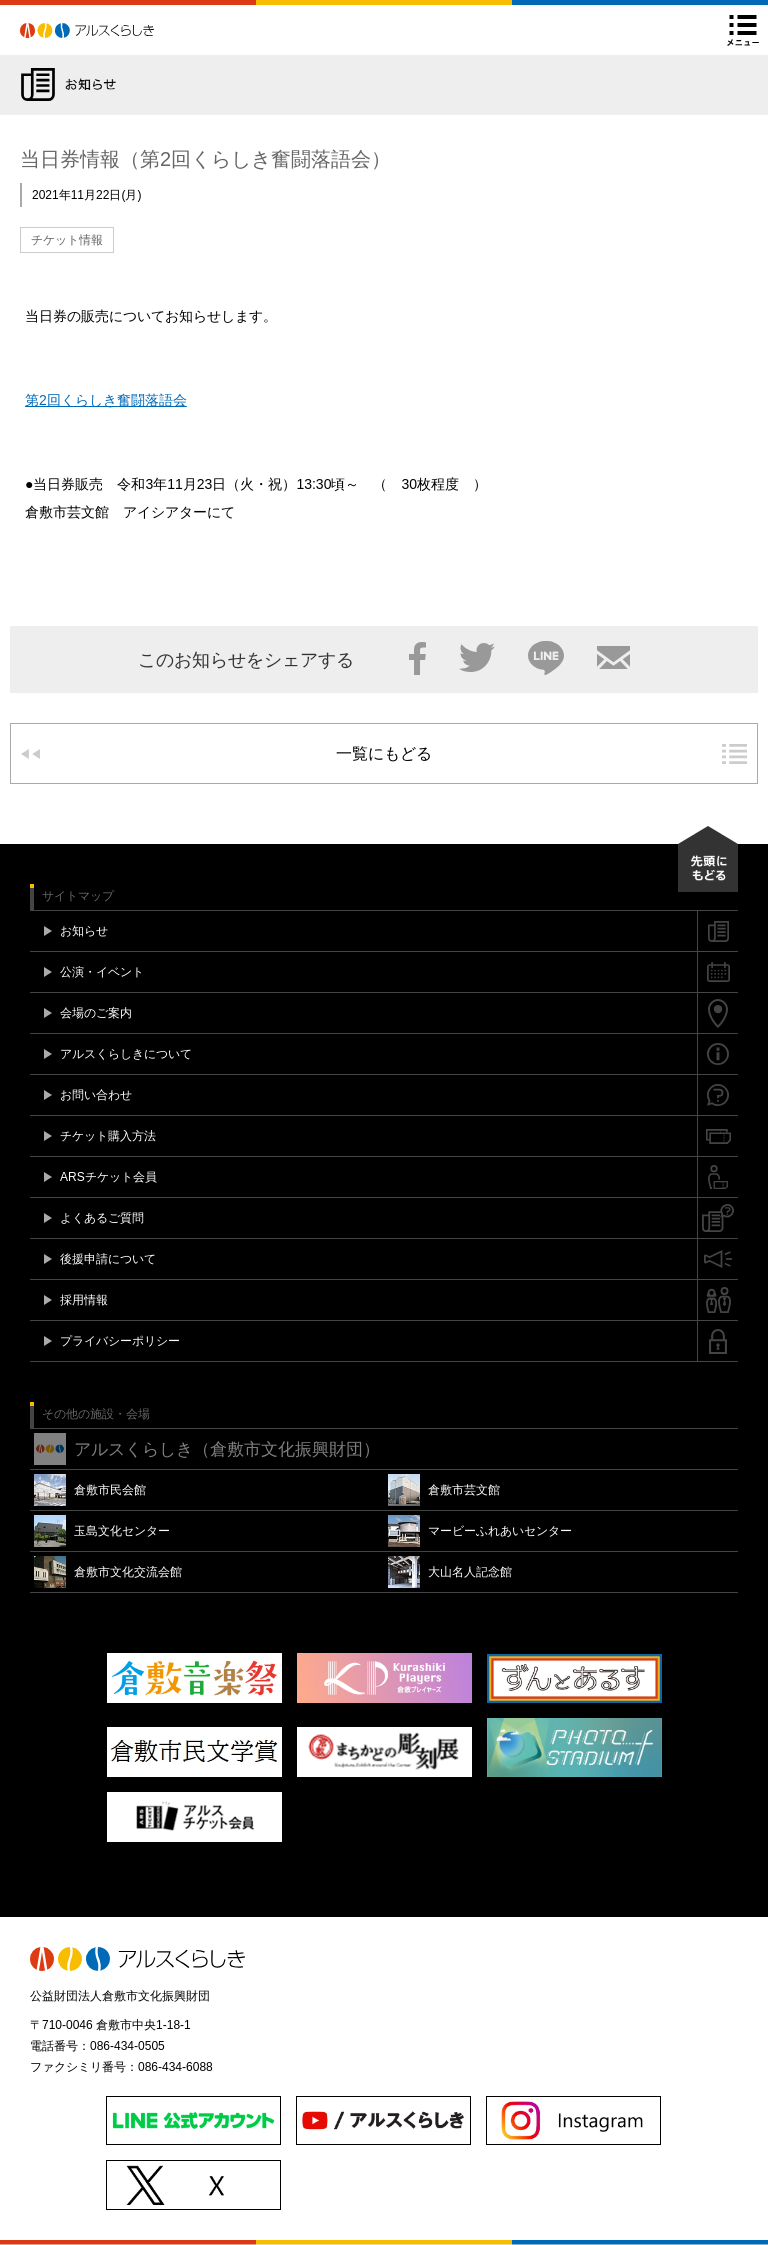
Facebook (417, 658)
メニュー (743, 30)
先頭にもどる (708, 859)
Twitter (477, 658)
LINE (546, 658)
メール (613, 658)
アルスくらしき (122, 30)
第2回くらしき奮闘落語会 (106, 400)
